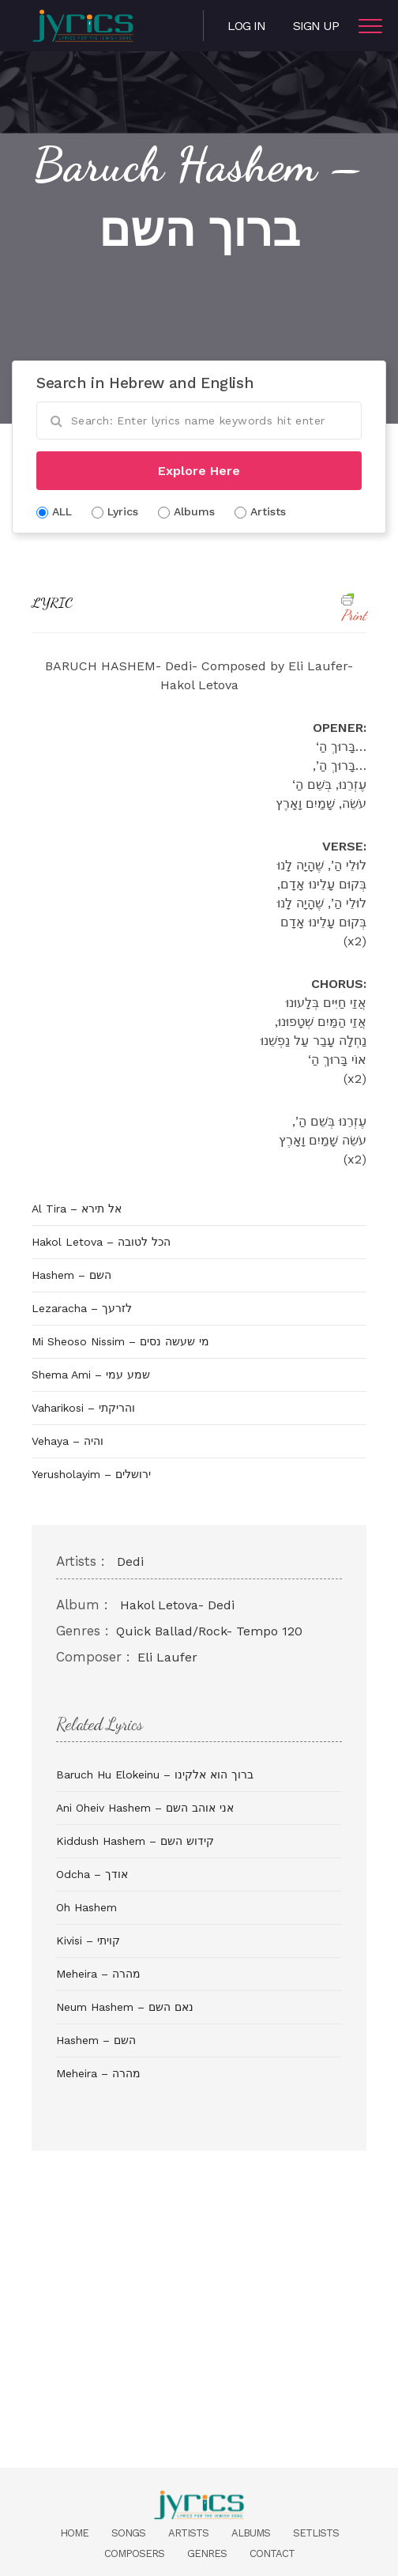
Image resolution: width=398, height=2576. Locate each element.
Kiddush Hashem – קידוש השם (135, 1841)
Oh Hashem (86, 1907)
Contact (272, 2553)
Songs (128, 2533)
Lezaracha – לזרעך (82, 1308)
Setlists (316, 2533)
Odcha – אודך (92, 1874)
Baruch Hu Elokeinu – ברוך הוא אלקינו (154, 1774)
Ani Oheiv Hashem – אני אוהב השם (145, 1807)
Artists (188, 2533)
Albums (250, 2533)
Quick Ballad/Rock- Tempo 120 (209, 1631)
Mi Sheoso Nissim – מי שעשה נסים (120, 1341)
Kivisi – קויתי (88, 1940)
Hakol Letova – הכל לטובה (101, 1241)
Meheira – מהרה (98, 1973)
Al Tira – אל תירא (77, 1208)
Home (74, 2533)
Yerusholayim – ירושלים (91, 1474)
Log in (246, 25)
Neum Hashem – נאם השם (124, 2007)
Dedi (130, 1561)
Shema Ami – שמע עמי (91, 1374)
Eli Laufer (167, 1657)
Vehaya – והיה (67, 1441)
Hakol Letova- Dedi (177, 1604)
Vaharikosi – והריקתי (83, 1407)
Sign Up (316, 25)
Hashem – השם (71, 1275)
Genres (207, 2553)
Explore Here (199, 470)
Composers (134, 2553)
